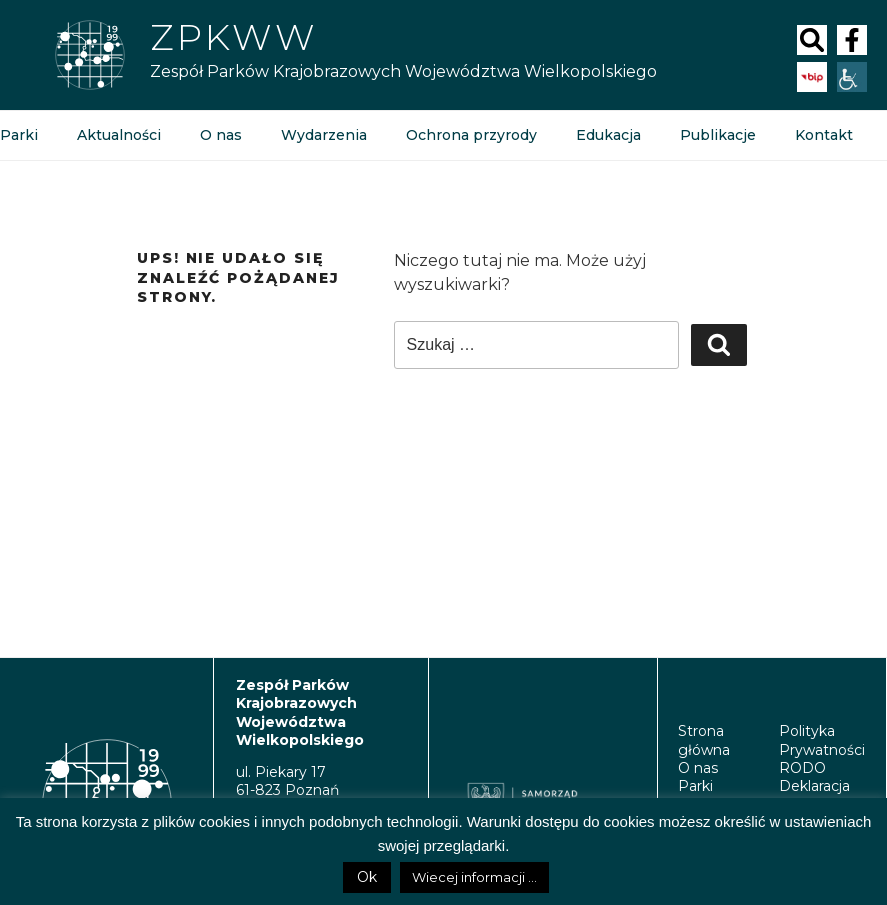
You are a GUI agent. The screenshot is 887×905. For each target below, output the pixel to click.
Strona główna (704, 740)
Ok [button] (367, 877)
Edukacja (607, 135)
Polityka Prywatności (822, 740)
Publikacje (717, 135)
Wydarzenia (324, 135)
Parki (695, 786)
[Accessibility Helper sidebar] (852, 77)
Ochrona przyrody (471, 135)
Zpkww (233, 37)
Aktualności (119, 135)
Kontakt (823, 135)
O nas (221, 135)
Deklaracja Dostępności (822, 795)
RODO (802, 768)
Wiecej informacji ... (474, 877)
